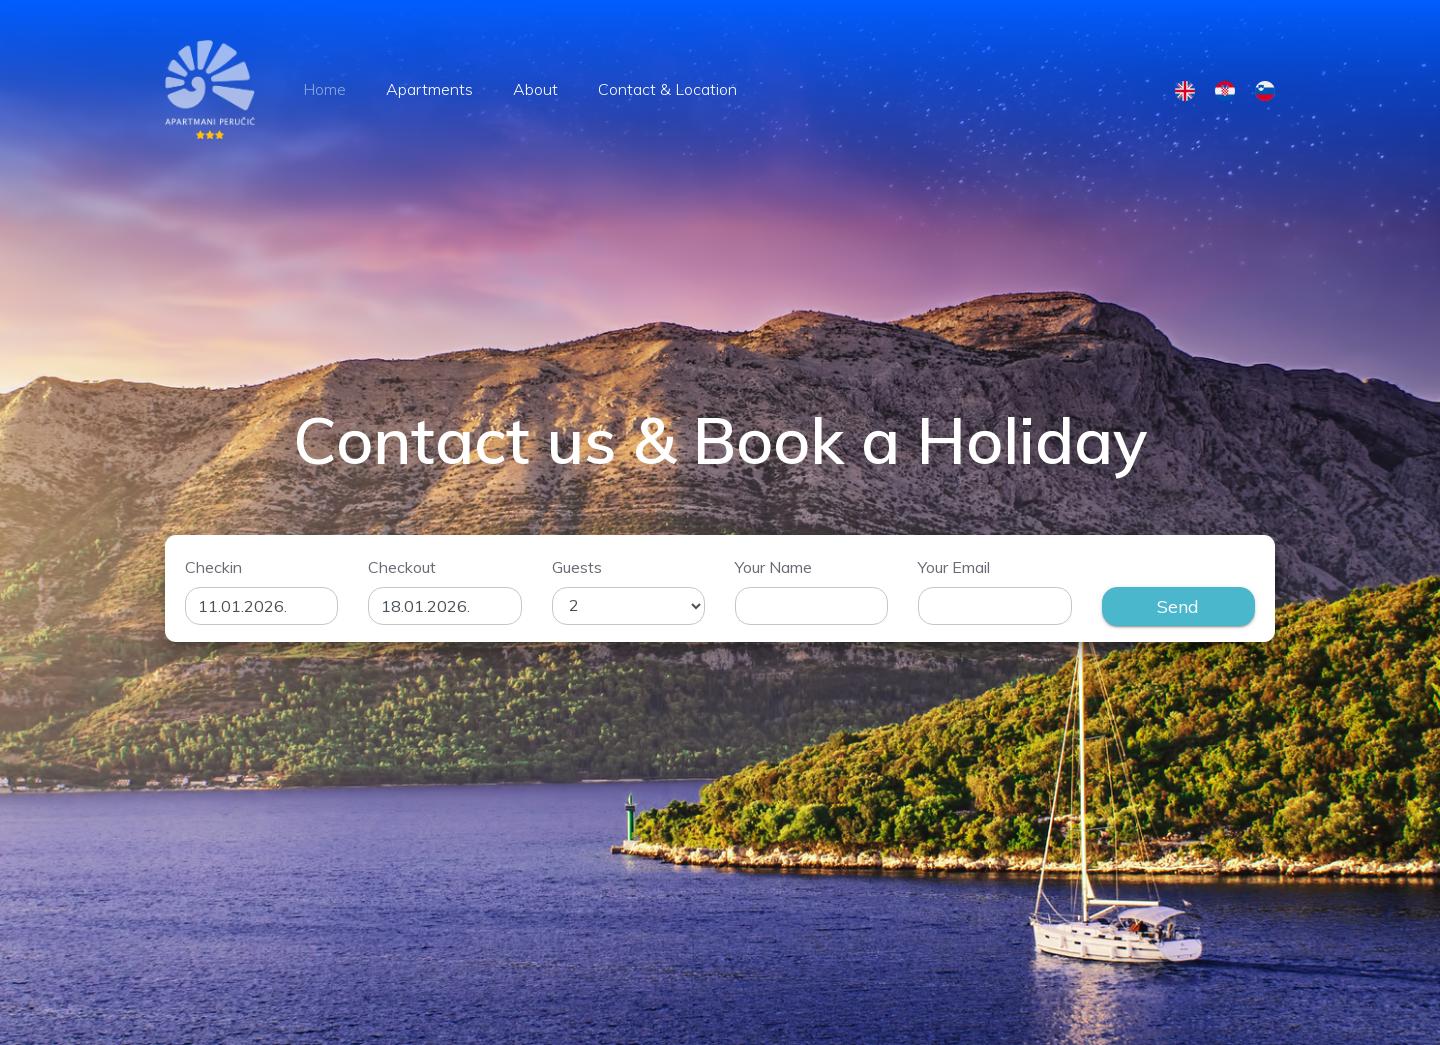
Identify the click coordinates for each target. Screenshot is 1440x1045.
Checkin (213, 567)
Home (324, 89)
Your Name (773, 567)
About (535, 89)
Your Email (954, 567)
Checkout (402, 567)
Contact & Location (667, 89)
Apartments (429, 89)
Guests (577, 567)
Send (1178, 606)
